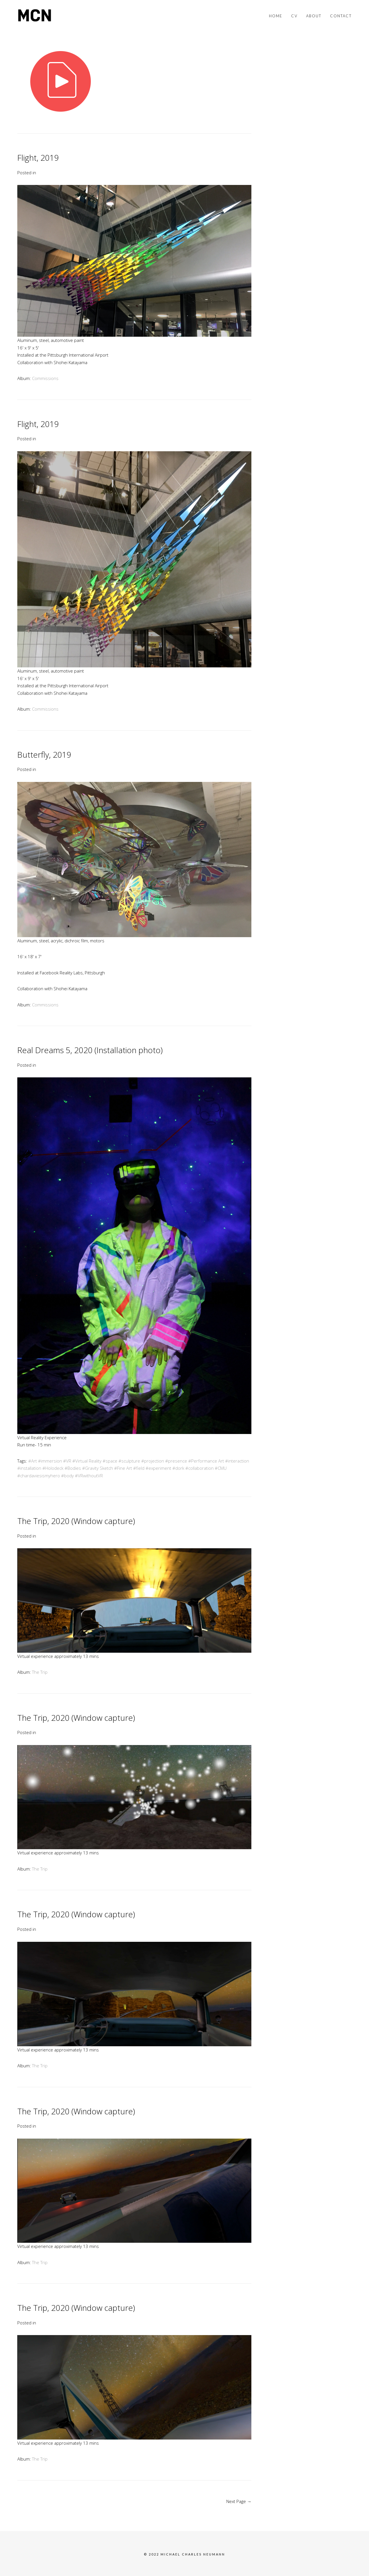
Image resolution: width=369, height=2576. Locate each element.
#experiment (158, 1468)
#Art (32, 1461)
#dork (178, 1468)
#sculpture (129, 1461)
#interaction (237, 1461)
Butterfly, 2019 (44, 754)
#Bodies (73, 1468)
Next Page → (238, 2501)
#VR (67, 1461)
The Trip (40, 1672)
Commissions (45, 378)
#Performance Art (206, 1461)
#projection (152, 1461)
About (313, 16)
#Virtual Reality (86, 1461)
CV (294, 16)
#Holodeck (52, 1468)
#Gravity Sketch (97, 1468)
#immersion (50, 1461)
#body (67, 1475)
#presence (176, 1461)
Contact (341, 16)
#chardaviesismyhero (38, 1475)
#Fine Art (123, 1468)
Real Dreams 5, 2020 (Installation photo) (90, 1049)
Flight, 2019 (38, 157)
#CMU (221, 1468)
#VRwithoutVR (89, 1475)
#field (138, 1468)
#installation (29, 1468)
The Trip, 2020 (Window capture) (76, 1520)
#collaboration (199, 1468)
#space (110, 1461)
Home (276, 16)
